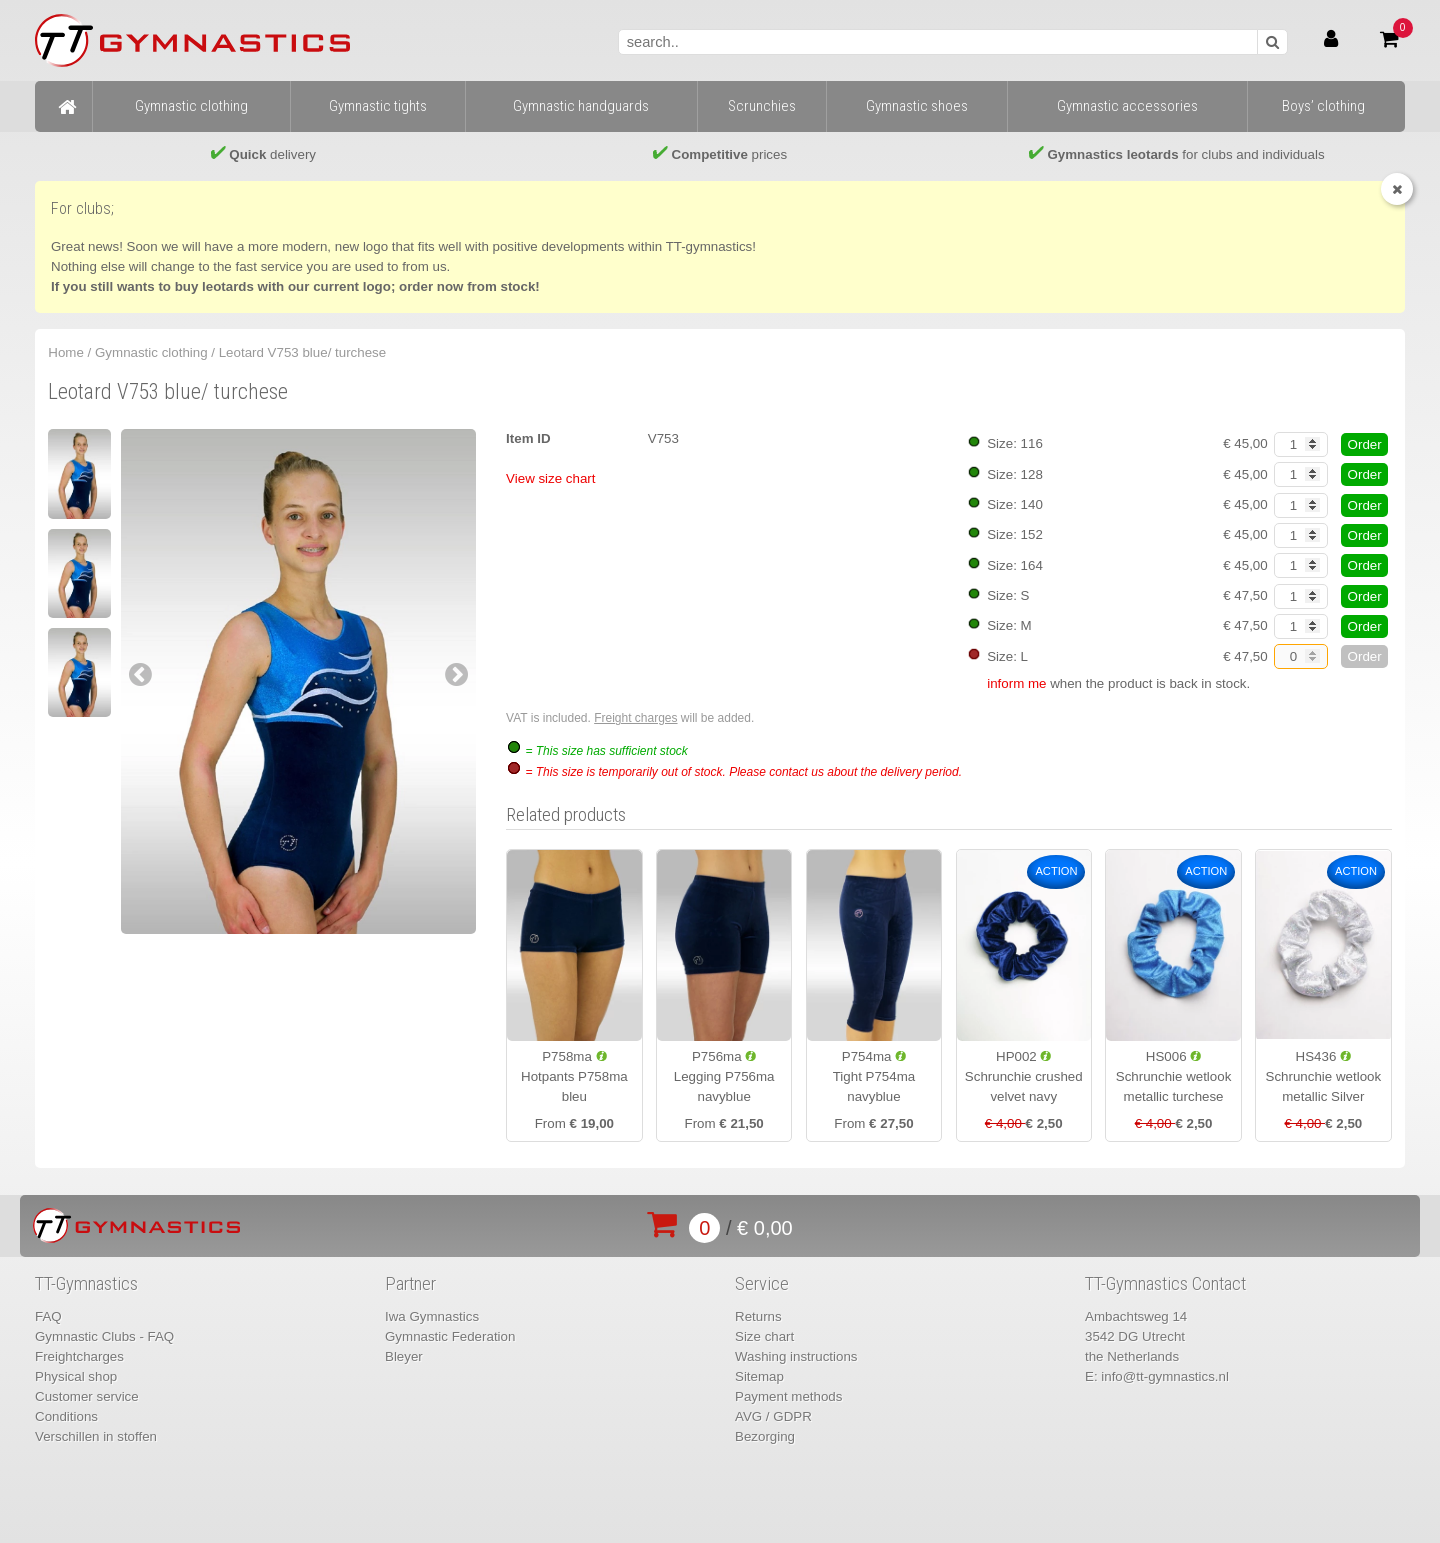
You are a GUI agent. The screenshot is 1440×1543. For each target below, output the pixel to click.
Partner (410, 1284)
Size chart (764, 1336)
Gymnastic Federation (450, 1336)
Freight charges (635, 718)
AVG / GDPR (773, 1416)
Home (66, 352)
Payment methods (788, 1396)
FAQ (48, 1316)
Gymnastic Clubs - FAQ (104, 1336)
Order (1365, 444)
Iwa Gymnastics (432, 1316)
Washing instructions (796, 1356)
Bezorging (765, 1436)
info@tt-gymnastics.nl (1165, 1376)
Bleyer (404, 1356)
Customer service (87, 1396)
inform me (1016, 683)
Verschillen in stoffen (96, 1436)
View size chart (550, 478)
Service (762, 1284)
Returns (758, 1316)
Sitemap (759, 1376)
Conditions (66, 1416)
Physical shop (76, 1376)
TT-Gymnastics (86, 1284)
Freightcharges (79, 1356)
